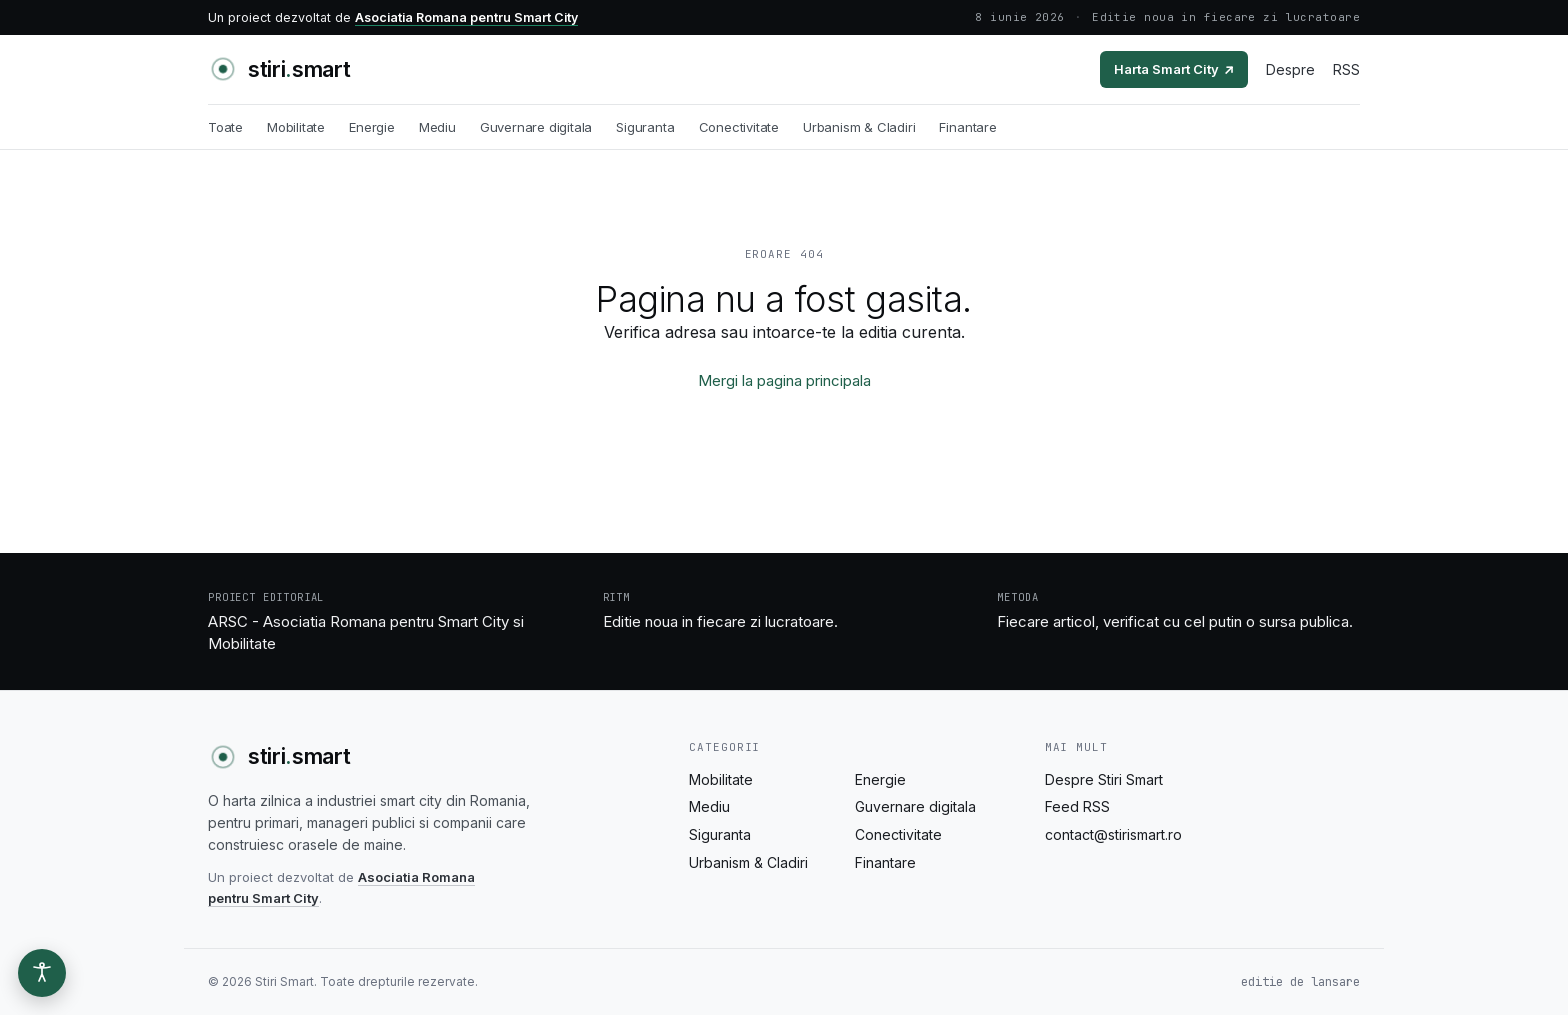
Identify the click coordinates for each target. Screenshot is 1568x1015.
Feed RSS (1077, 806)
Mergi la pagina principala (784, 380)
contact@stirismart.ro (1113, 834)
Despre (1290, 69)
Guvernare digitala (536, 127)
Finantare (967, 127)
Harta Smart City (1174, 69)
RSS (1346, 69)
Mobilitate (296, 127)
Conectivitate (739, 127)
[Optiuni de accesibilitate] (42, 973)
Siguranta (645, 127)
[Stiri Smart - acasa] (279, 69)
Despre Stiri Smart (1104, 779)
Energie (372, 127)
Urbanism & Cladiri (859, 127)
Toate (225, 127)
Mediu (437, 127)
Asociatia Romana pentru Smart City (466, 17)
